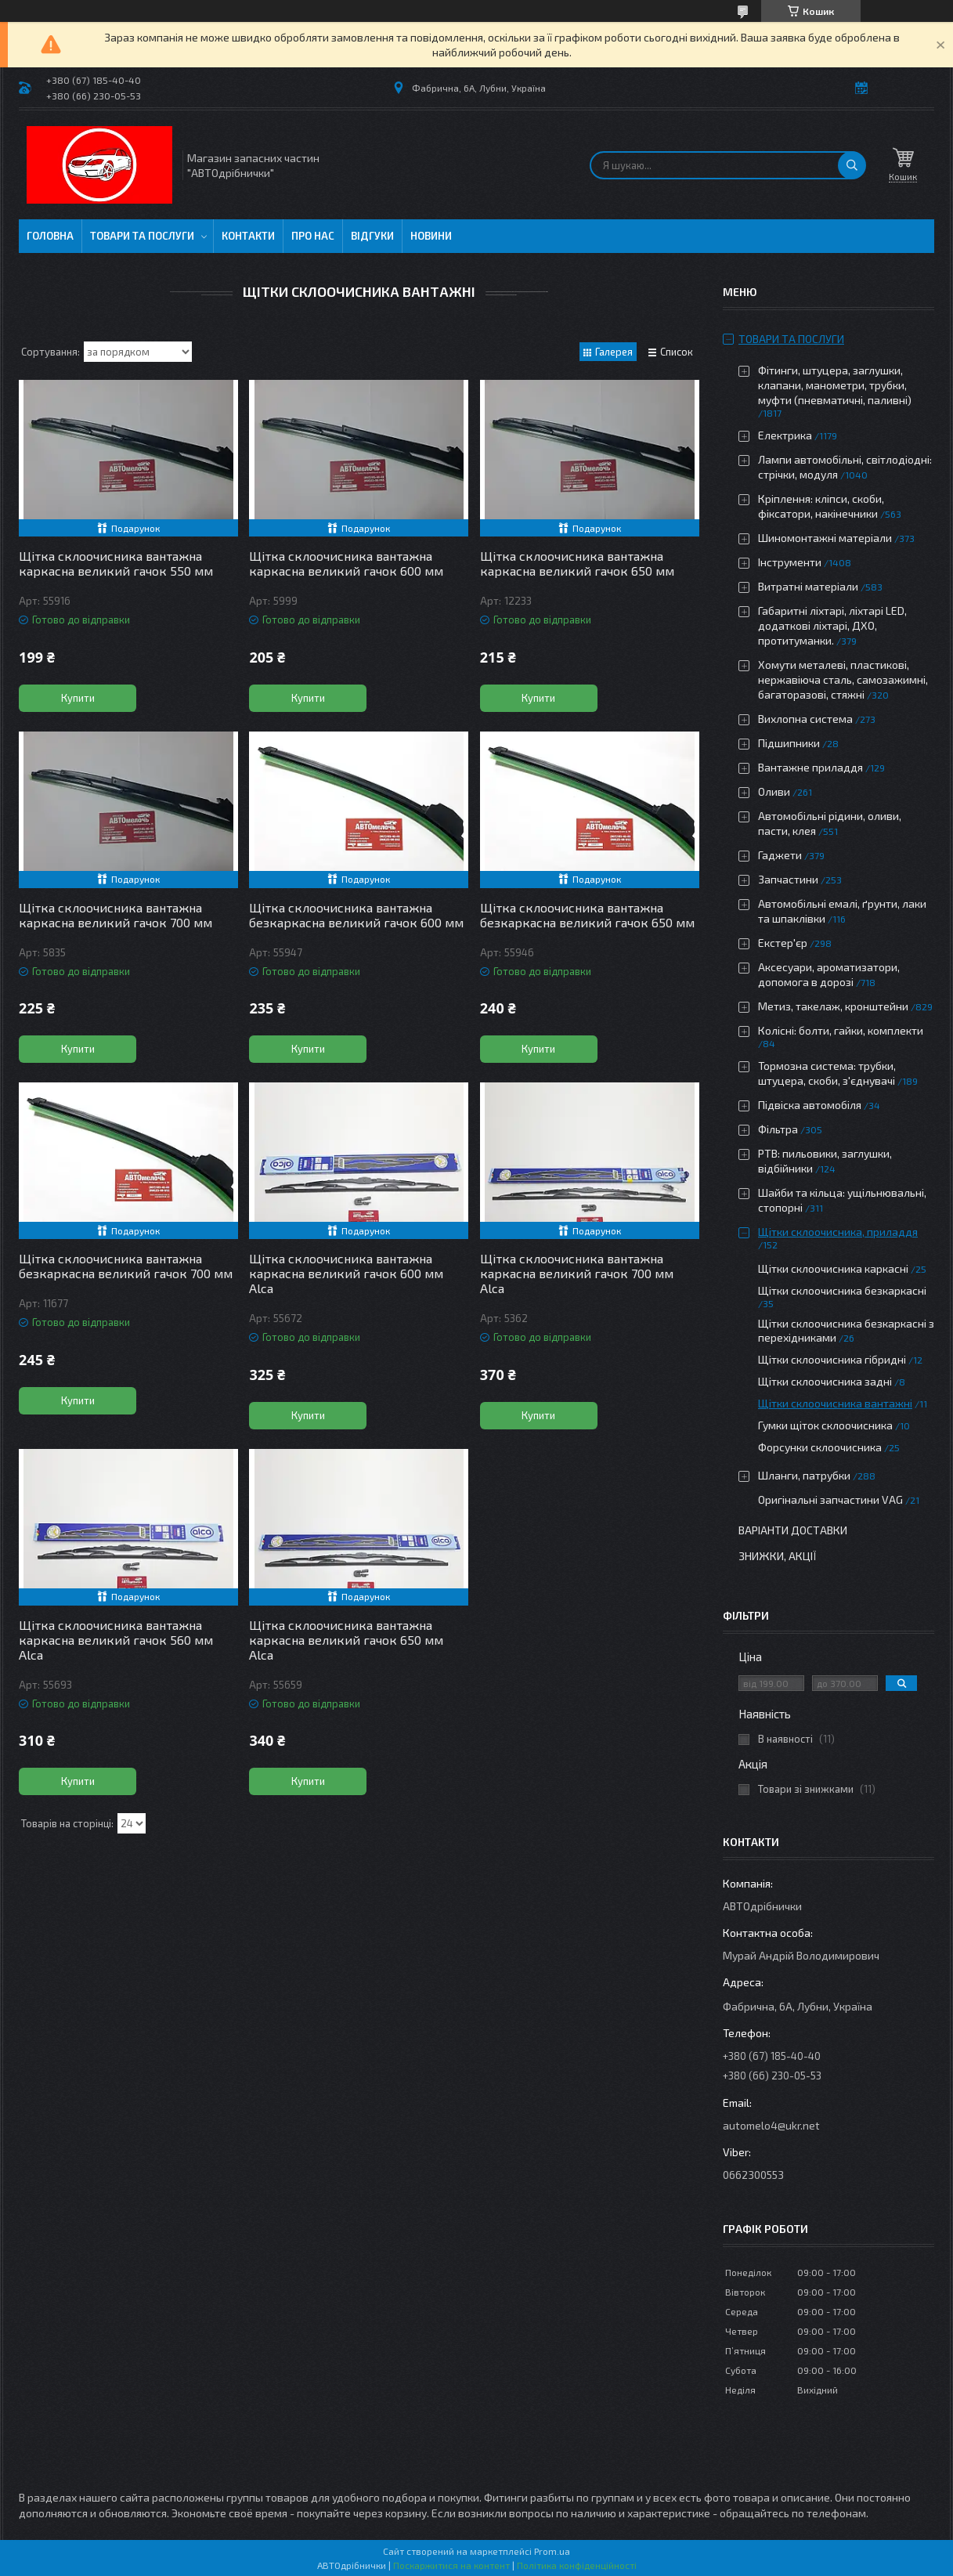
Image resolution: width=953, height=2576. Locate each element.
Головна (50, 235)
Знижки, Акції (777, 1556)
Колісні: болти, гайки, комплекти (840, 1030)
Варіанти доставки (792, 1530)
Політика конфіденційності (577, 2565)
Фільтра (778, 1129)
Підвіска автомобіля (809, 1104)
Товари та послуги (142, 235)
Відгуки (372, 235)
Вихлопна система (805, 718)
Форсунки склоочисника (820, 1447)
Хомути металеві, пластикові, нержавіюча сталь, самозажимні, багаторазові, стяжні (843, 679)
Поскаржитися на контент (451, 2565)
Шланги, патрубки (804, 1475)
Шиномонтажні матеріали (825, 537)
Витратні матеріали (808, 586)
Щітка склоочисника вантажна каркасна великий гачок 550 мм (116, 563)
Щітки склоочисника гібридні (832, 1359)
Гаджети (780, 855)
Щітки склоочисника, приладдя (838, 1231)
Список (676, 351)
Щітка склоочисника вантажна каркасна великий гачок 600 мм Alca (346, 1273)
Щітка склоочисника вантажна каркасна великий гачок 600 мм (346, 563)
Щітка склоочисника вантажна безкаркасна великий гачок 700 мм (126, 1266)
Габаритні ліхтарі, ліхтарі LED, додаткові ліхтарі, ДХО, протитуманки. (832, 625)
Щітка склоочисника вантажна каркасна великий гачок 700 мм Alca (576, 1273)
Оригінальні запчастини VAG (830, 1499)
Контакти (248, 235)
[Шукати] (852, 165)
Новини (431, 235)
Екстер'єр (782, 942)
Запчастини (788, 879)
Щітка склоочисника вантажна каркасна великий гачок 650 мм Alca (346, 1639)
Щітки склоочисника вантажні (835, 1403)
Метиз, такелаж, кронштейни (833, 1006)
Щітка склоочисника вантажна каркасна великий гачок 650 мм (577, 563)
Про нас (312, 235)
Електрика (785, 435)
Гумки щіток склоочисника (825, 1425)
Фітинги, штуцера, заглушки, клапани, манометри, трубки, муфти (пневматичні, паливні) (834, 384)
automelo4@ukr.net (771, 2125)
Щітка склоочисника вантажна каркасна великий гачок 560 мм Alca (116, 1639)
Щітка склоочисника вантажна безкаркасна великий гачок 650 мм (587, 915)
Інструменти (789, 562)
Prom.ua (552, 2550)
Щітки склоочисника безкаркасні (842, 1290)
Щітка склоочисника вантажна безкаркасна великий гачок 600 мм (356, 915)
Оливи (774, 791)
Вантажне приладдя (810, 767)
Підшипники (789, 743)
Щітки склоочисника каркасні (833, 1268)
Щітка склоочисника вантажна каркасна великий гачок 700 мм (115, 915)
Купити (78, 698)
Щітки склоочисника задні (825, 1381)
